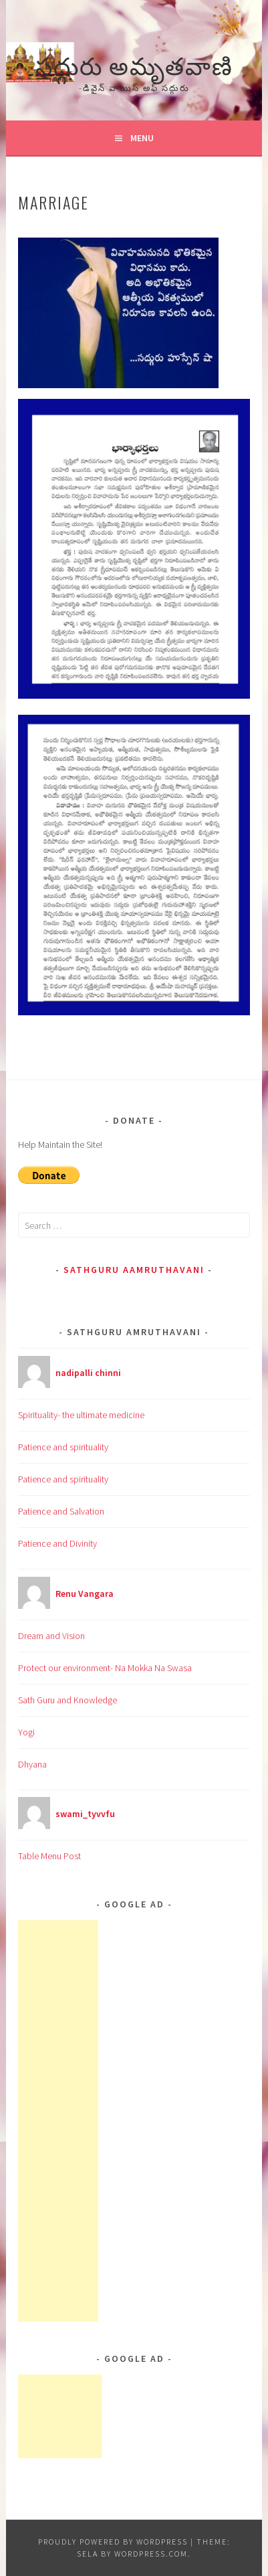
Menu (142, 138)
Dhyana (32, 1764)
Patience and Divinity (57, 1543)
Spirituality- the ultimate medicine (81, 1415)
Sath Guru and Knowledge (67, 1700)
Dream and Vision (51, 1636)
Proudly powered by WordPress (113, 2542)
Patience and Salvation (61, 1511)
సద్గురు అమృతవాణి (134, 64)
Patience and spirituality (63, 1447)
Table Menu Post (49, 1856)
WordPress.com (151, 2554)
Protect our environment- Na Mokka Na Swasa (105, 1668)
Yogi (26, 1732)
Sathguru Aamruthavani (134, 1270)
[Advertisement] (58, 2121)
